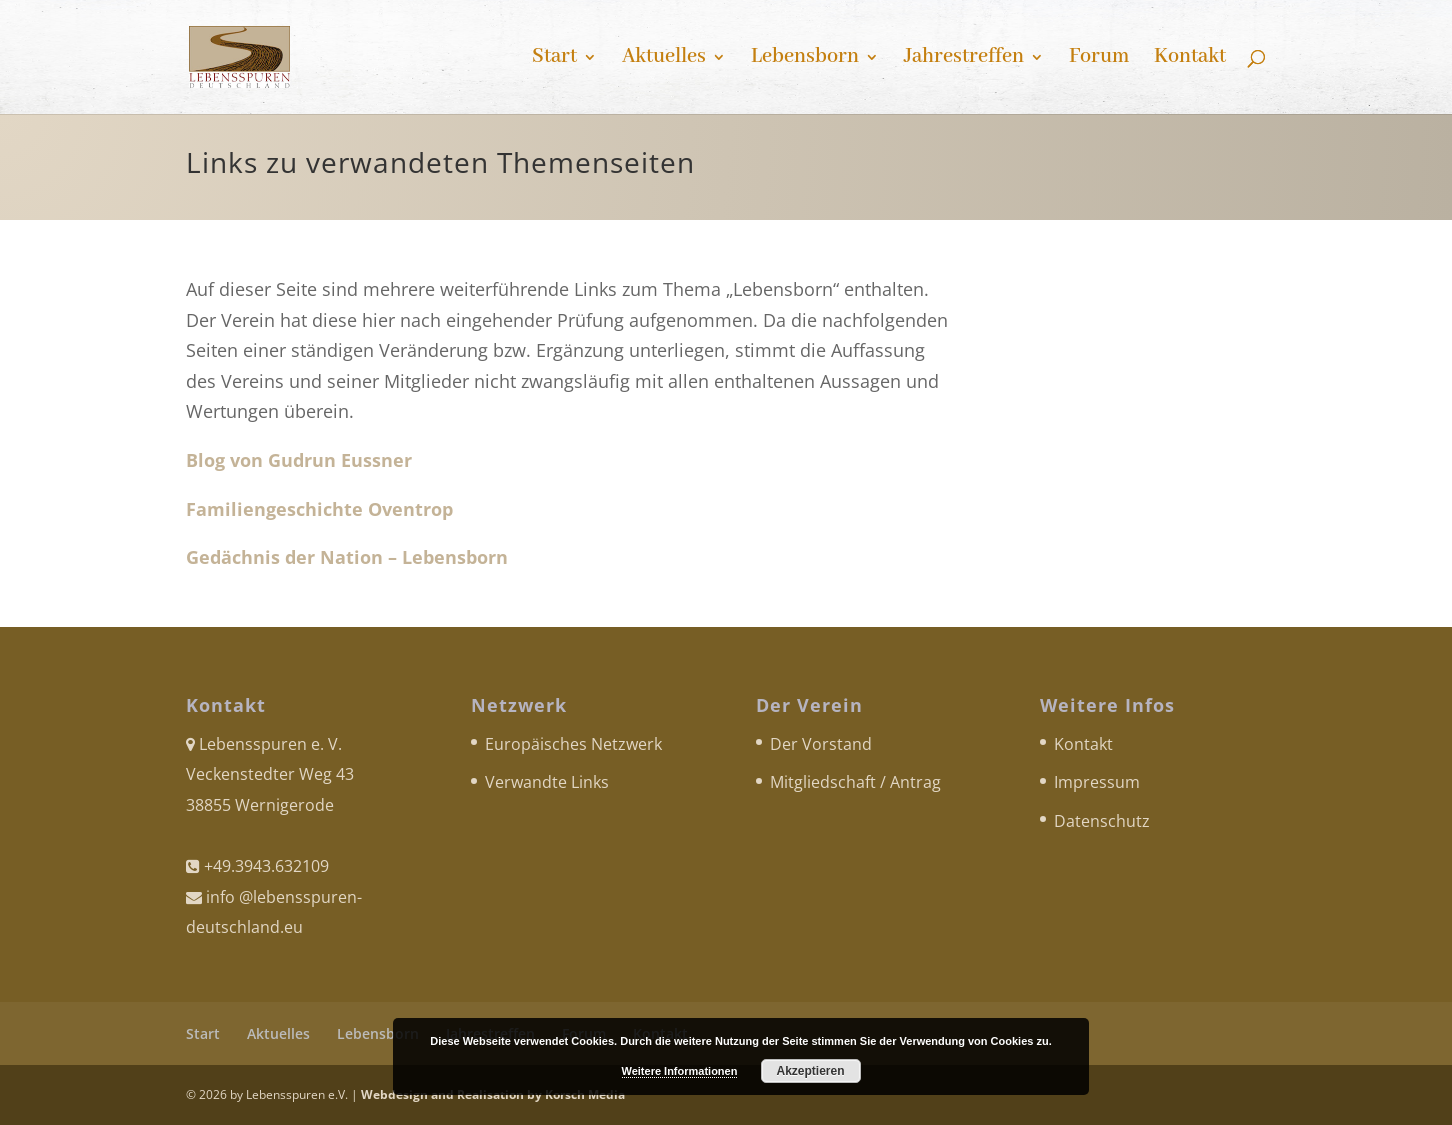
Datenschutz (1102, 821)
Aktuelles (664, 59)
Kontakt (1190, 59)
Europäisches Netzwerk (573, 744)
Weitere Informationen (680, 1071)
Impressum (1097, 782)
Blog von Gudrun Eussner (299, 460)
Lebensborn (805, 59)
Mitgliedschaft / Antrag (855, 782)
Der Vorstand (821, 744)
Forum (1099, 59)
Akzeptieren (810, 1071)
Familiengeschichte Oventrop (319, 509)
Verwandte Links (547, 782)
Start (554, 59)
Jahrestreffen (964, 59)
